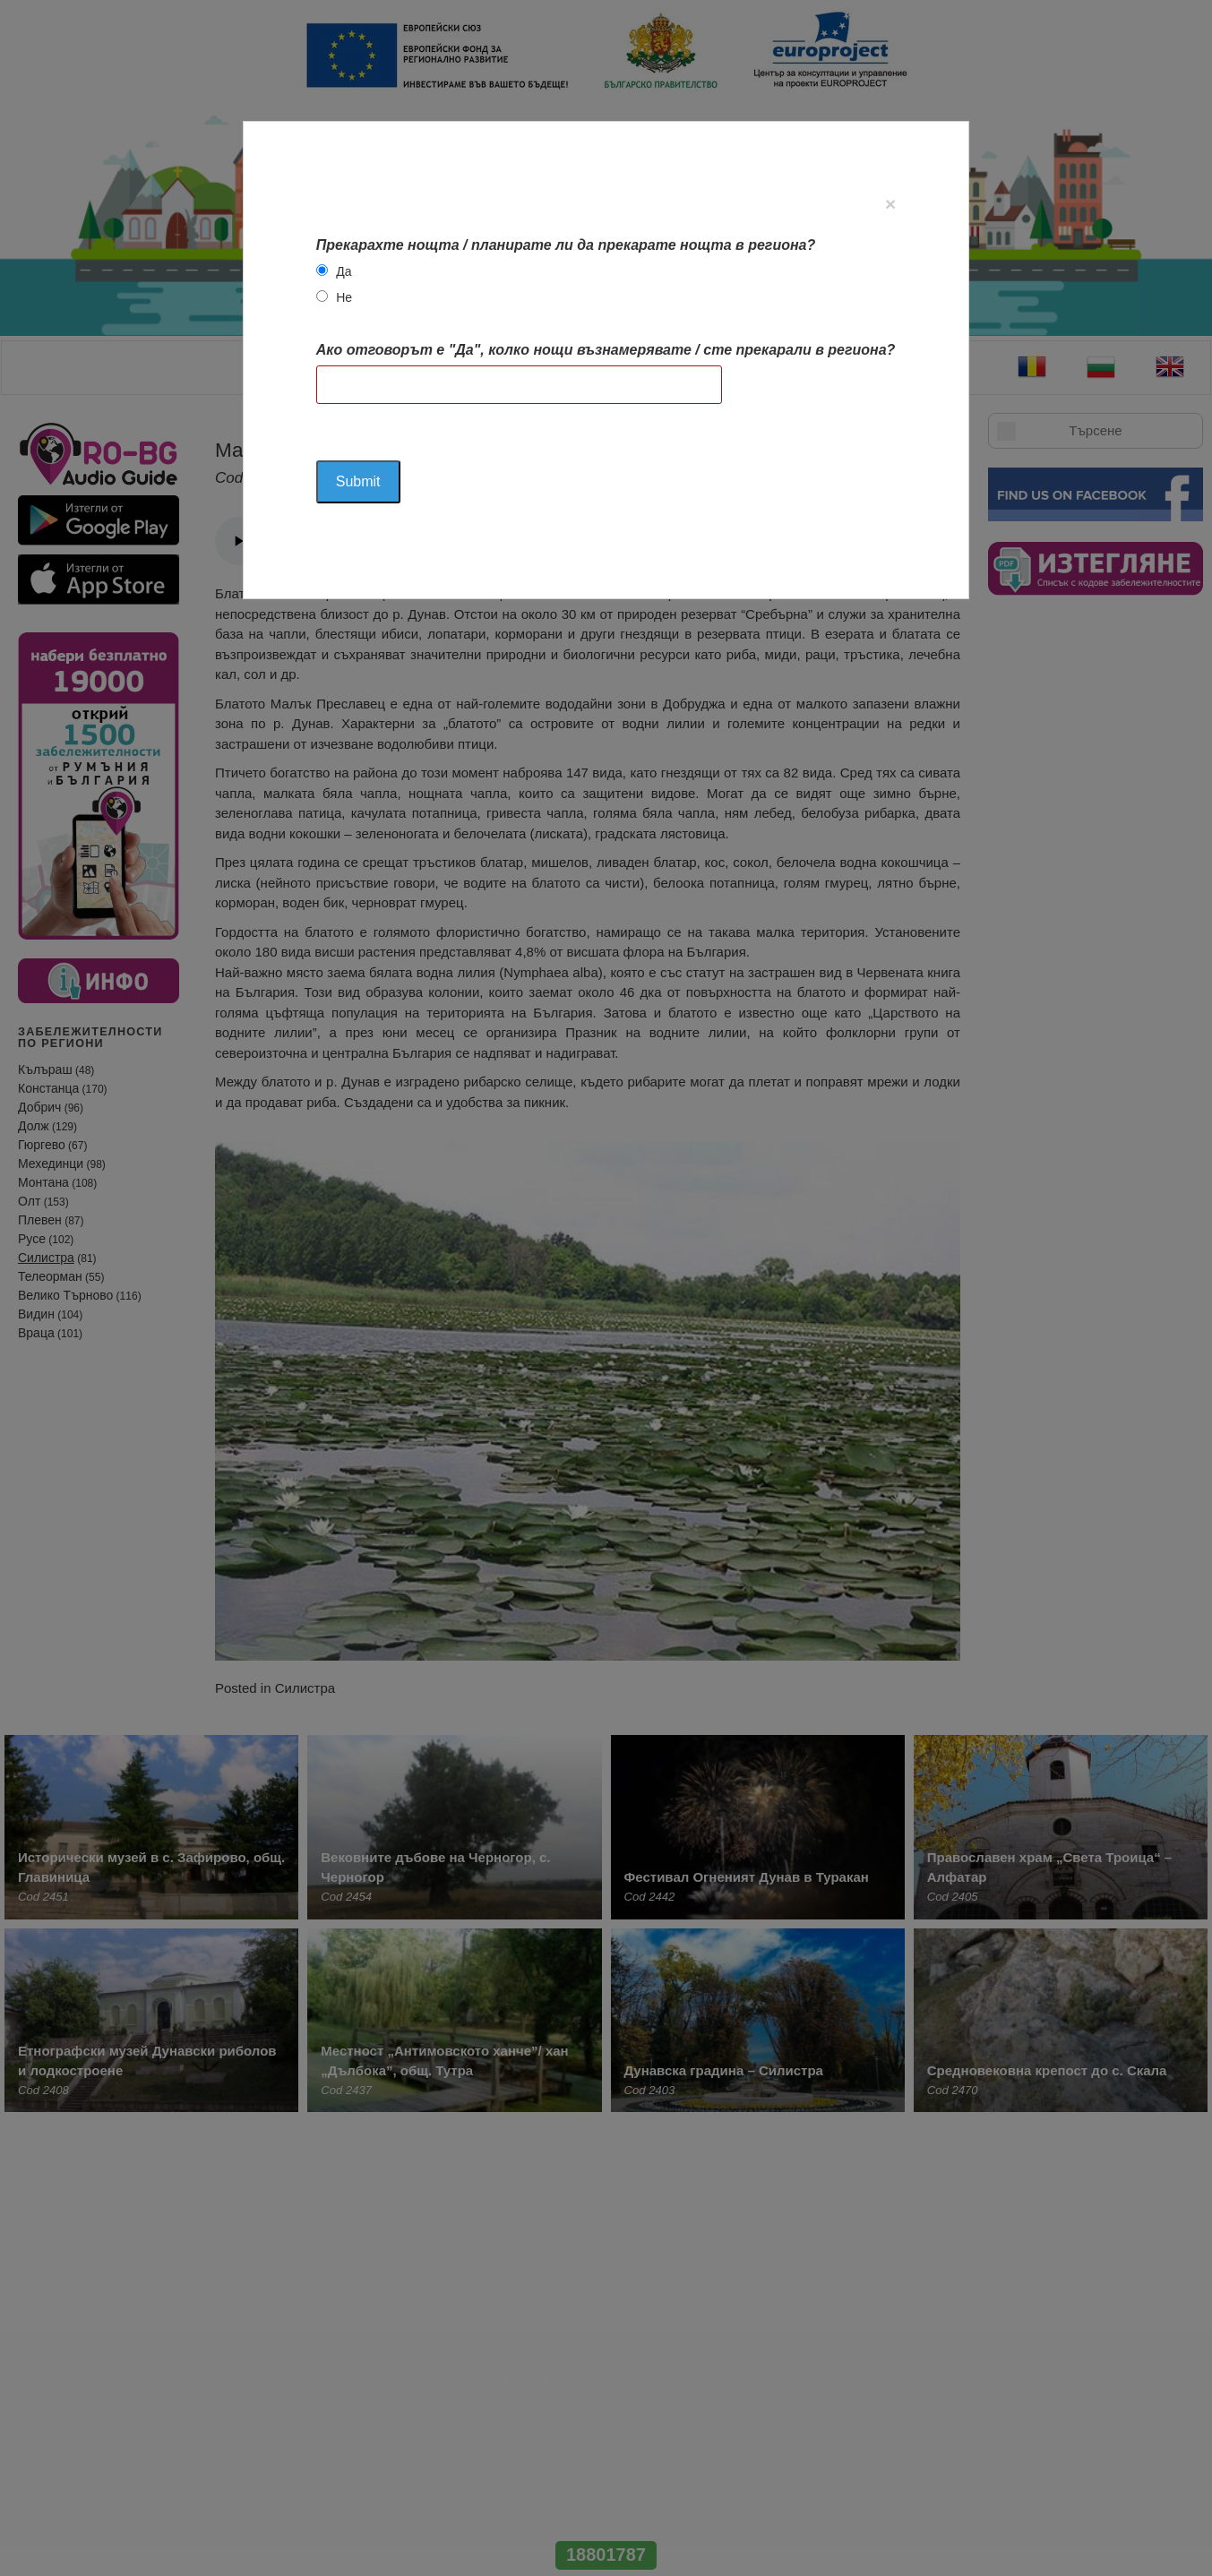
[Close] (890, 203)
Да (343, 271)
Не (344, 297)
